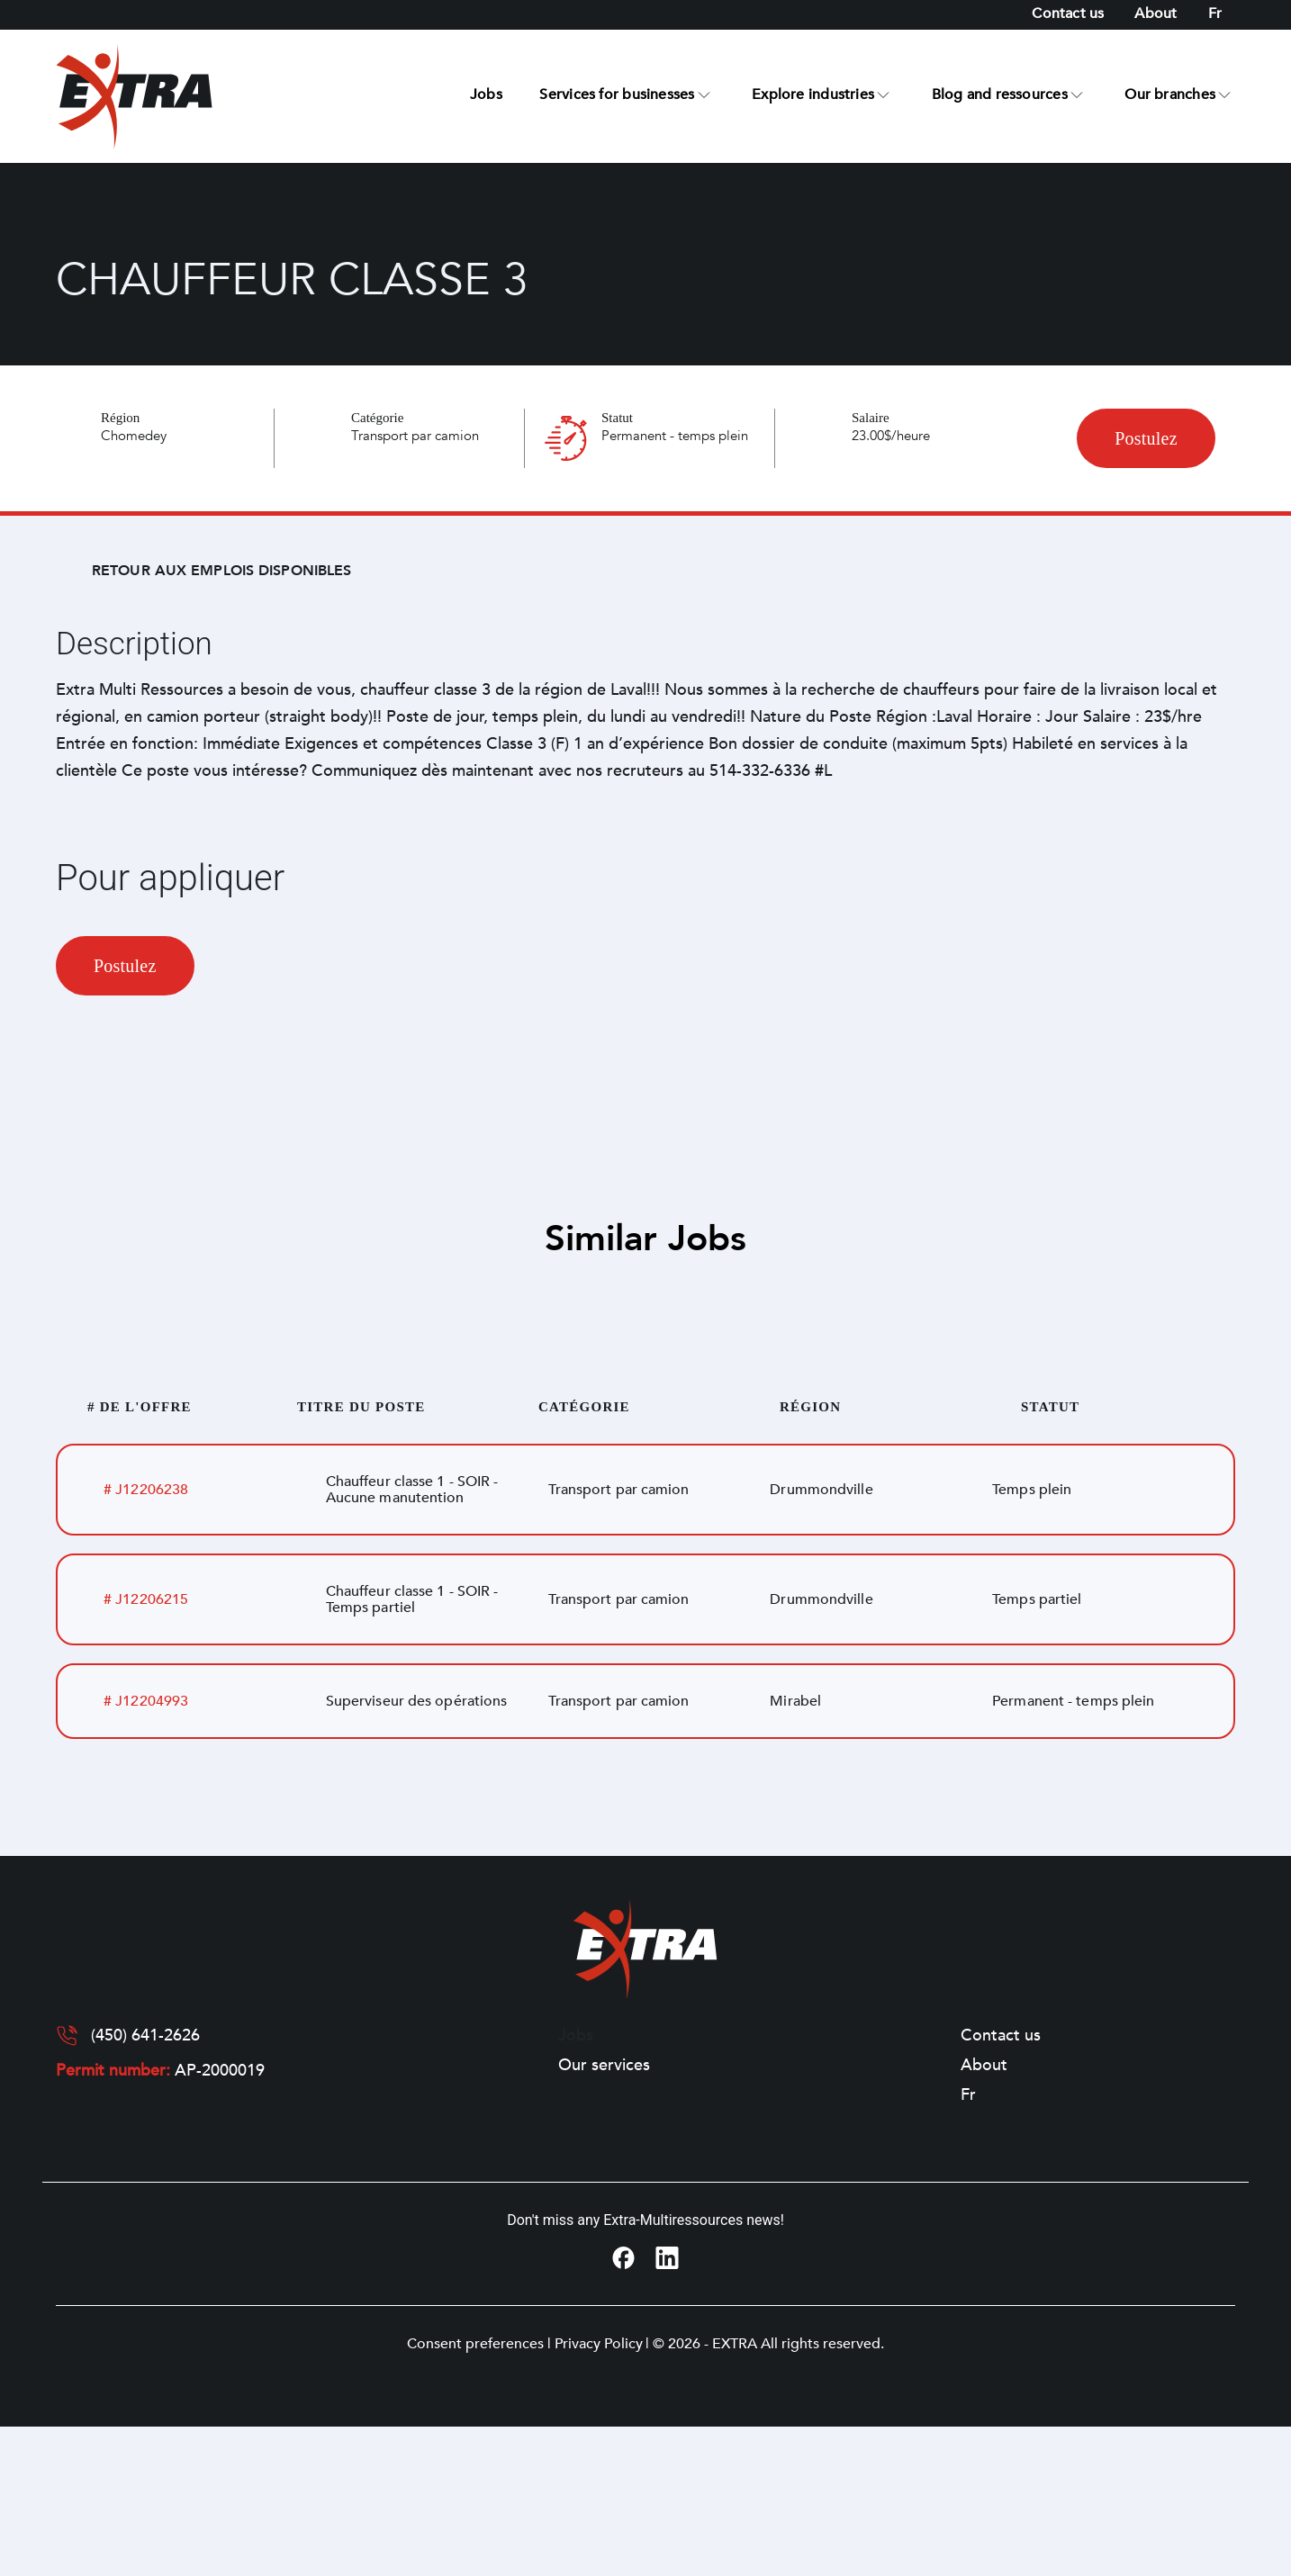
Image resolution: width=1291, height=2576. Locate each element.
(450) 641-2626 (145, 2036)
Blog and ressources (1000, 94)
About (1155, 13)
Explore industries (813, 94)
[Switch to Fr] (1215, 14)
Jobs (486, 94)
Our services (604, 2066)
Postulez (1146, 438)
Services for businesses (616, 94)
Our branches (1169, 94)
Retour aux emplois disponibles (221, 571)
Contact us (1068, 13)
